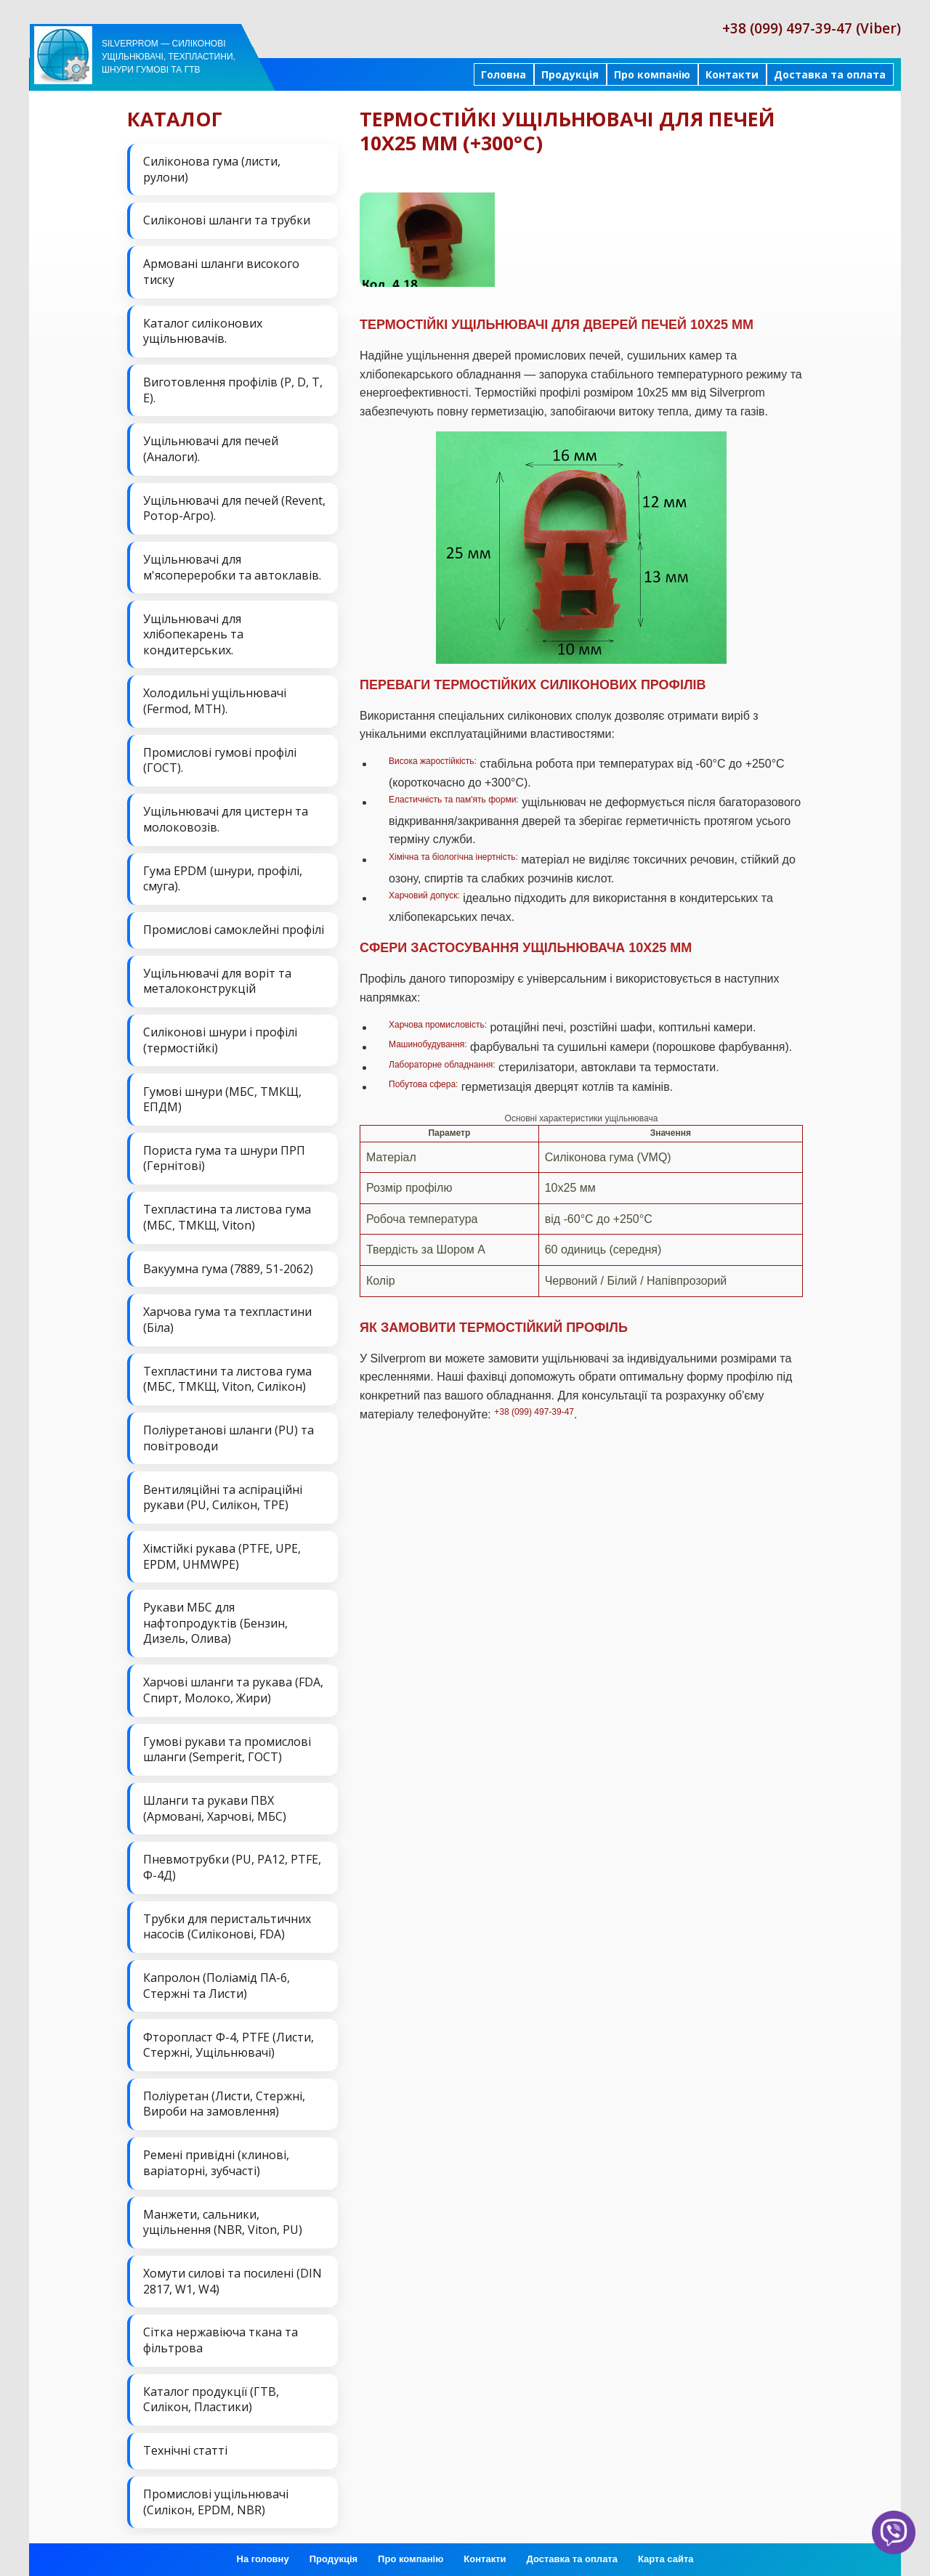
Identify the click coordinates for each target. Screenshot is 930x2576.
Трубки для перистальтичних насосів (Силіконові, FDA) (227, 1922)
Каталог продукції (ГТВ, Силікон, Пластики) (211, 2394)
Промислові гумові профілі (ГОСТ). (219, 759)
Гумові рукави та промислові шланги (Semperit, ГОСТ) (227, 1745)
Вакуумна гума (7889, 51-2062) (228, 1266)
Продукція (570, 74)
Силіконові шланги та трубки (226, 220)
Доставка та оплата (830, 74)
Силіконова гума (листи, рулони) (211, 169)
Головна (503, 74)
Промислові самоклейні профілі (233, 927)
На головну (263, 2553)
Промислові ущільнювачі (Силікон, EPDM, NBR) (215, 2496)
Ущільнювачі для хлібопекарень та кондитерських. (193, 633)
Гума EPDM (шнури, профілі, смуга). (222, 877)
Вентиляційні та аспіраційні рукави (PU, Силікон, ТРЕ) (222, 1494)
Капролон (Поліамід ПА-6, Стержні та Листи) (216, 1981)
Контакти (732, 74)
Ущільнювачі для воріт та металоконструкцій (217, 979)
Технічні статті (185, 2445)
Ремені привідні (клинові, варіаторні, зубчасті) (216, 2158)
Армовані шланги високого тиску (221, 272)
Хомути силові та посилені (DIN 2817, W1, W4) (232, 2276)
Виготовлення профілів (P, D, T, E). (233, 389)
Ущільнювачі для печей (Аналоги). (210, 448)
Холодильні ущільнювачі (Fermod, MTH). (214, 700)
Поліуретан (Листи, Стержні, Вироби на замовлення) (224, 2100)
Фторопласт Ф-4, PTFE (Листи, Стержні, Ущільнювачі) (228, 2040)
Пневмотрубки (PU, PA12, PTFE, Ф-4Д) (232, 1864)
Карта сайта (666, 2553)
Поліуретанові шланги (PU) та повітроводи (228, 1435)
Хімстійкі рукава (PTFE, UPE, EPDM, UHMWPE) (222, 1553)
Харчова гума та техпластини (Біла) (227, 1317)
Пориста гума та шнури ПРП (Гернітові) (224, 1156)
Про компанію (652, 74)
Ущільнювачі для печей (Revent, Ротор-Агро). (234, 508)
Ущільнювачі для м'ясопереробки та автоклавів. (232, 566)
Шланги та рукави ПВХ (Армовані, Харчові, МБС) (214, 1805)
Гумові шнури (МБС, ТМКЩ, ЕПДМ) (222, 1097)
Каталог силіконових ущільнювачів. (202, 330)
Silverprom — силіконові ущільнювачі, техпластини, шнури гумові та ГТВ (168, 56)
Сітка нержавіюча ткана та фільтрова (220, 2335)
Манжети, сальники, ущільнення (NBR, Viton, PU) (222, 2217)
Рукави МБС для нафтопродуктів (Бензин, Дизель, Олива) (215, 1619)
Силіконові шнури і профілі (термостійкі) (220, 1038)
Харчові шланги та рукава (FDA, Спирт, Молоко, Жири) (233, 1686)
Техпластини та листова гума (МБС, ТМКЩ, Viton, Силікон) (227, 1376)
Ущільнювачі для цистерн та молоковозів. (225, 818)
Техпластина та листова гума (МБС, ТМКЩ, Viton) (227, 1215)
